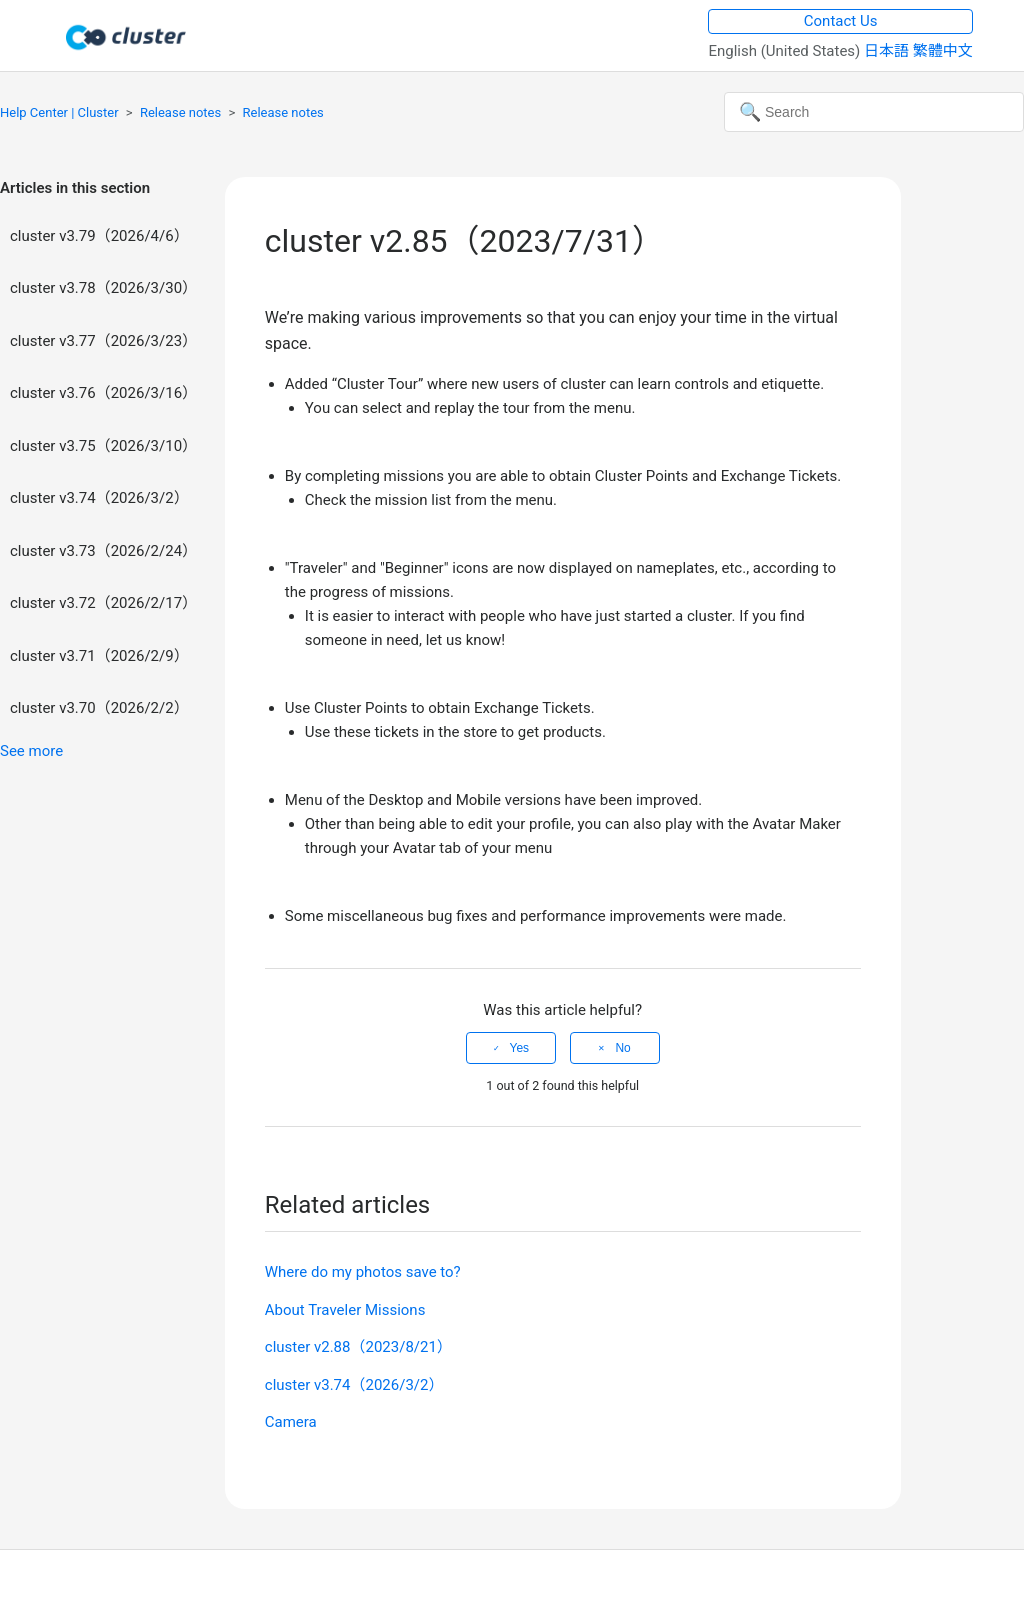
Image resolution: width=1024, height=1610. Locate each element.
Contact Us (841, 21)
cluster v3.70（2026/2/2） (99, 708)
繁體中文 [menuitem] (943, 51)
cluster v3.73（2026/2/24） (103, 551)
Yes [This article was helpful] (520, 1048)
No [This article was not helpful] (622, 1048)
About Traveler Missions (345, 1310)
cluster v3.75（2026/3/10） (103, 446)
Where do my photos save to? (363, 1272)
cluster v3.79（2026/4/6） (99, 236)
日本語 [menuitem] (888, 51)
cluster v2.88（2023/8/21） (358, 1347)
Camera (291, 1422)
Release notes (180, 112)
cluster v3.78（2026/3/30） (103, 288)
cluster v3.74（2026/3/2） (99, 498)
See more (31, 751)
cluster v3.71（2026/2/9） (99, 656)
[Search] (874, 112)
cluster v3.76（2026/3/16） (103, 393)
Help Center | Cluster (59, 112)
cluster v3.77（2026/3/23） (103, 341)
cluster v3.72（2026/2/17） (103, 603)
